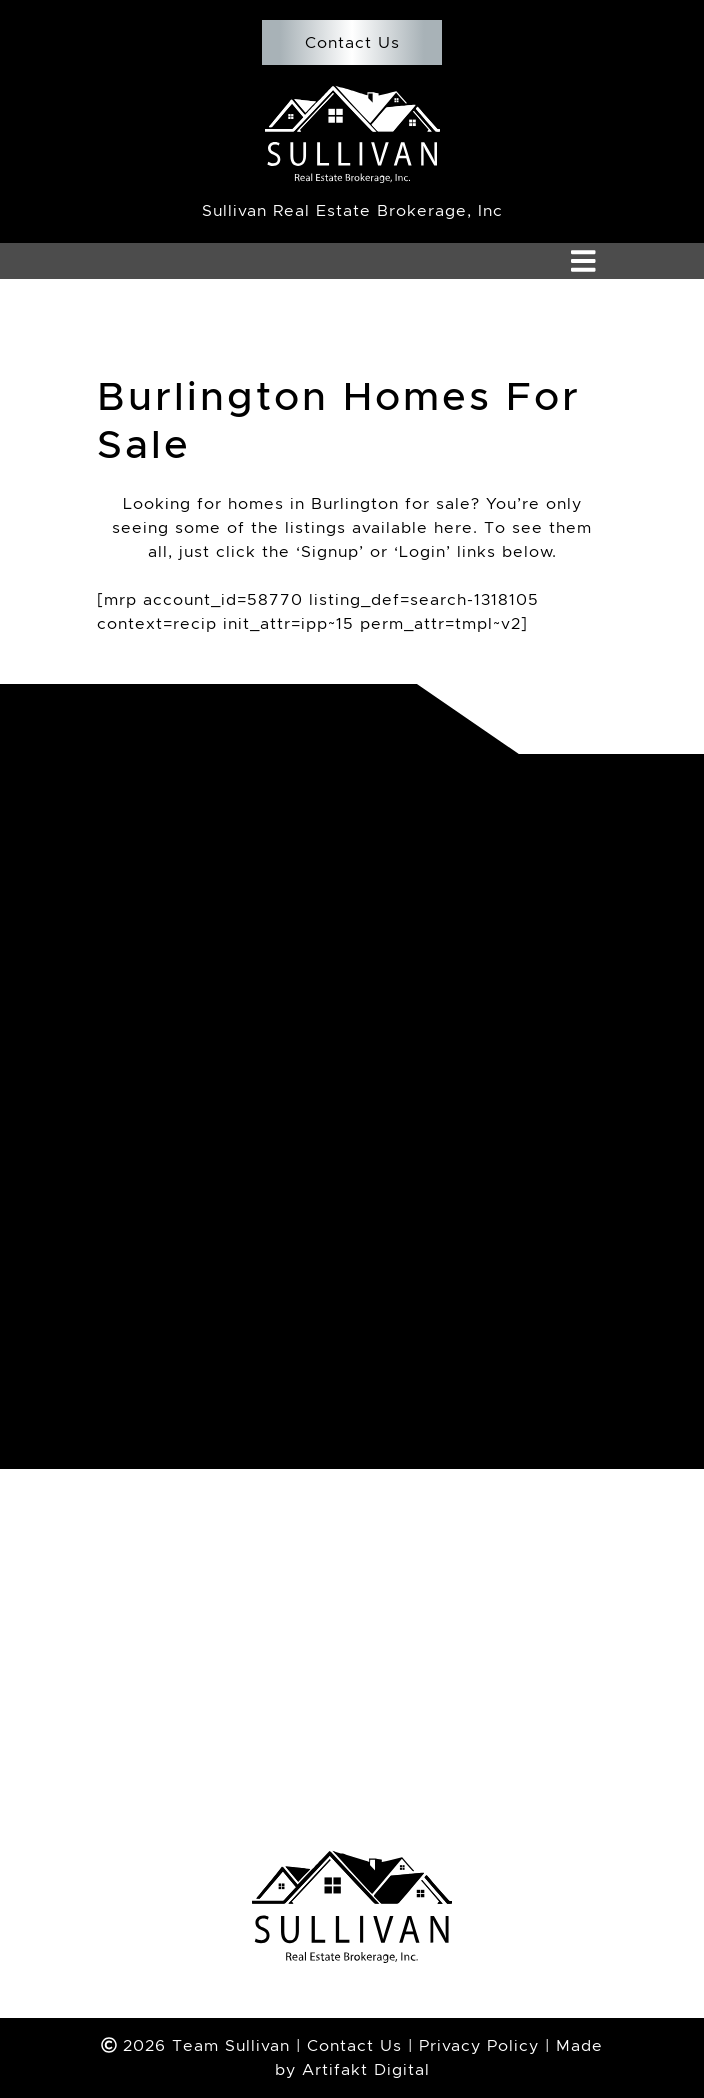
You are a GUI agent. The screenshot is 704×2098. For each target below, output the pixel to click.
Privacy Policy (479, 2045)
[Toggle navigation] (583, 261)
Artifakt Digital (366, 2069)
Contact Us (351, 42)
